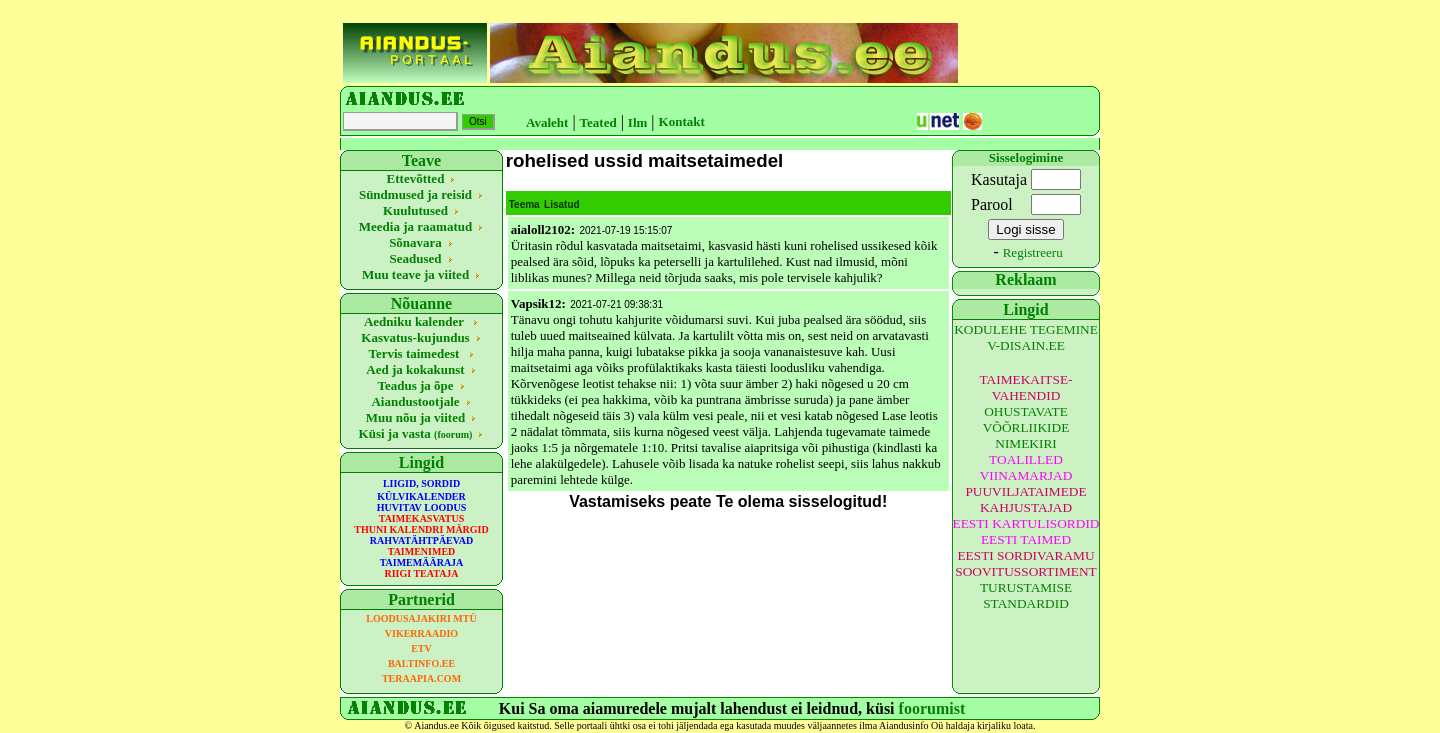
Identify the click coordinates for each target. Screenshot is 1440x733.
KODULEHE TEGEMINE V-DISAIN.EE (1026, 337)
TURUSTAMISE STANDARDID (1026, 595)
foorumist (932, 708)
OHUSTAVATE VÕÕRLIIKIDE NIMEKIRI (1026, 427)
